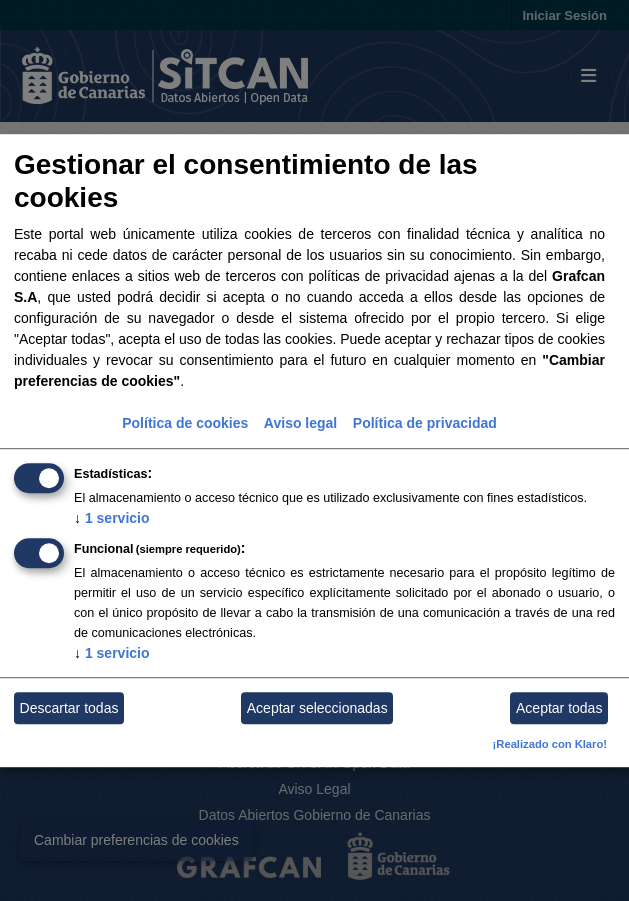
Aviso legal (300, 424)
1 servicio (112, 519)
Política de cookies (185, 424)
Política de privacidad (425, 424)
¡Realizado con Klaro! (550, 745)
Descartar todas (69, 708)
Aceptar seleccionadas (317, 708)
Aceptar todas (559, 708)
